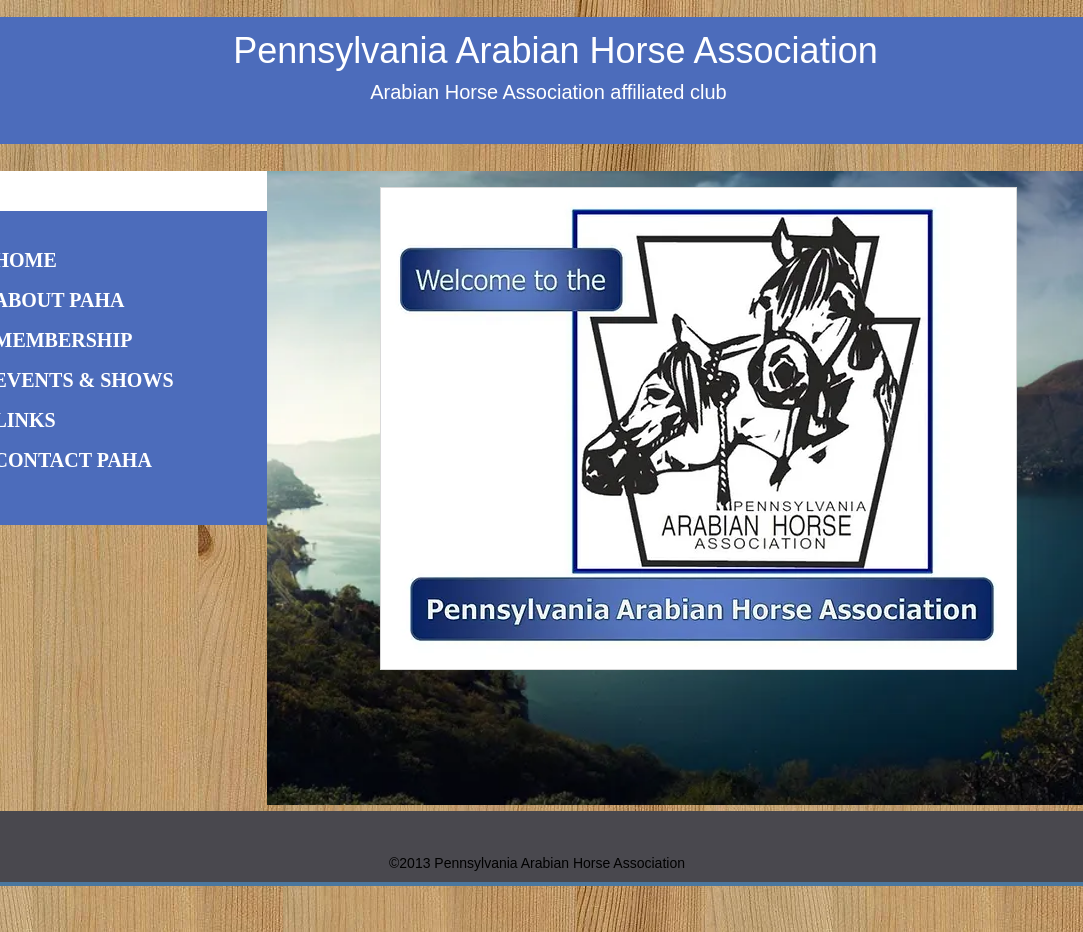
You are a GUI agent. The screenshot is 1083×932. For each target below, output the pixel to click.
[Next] (1056, 488)
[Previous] (295, 488)
